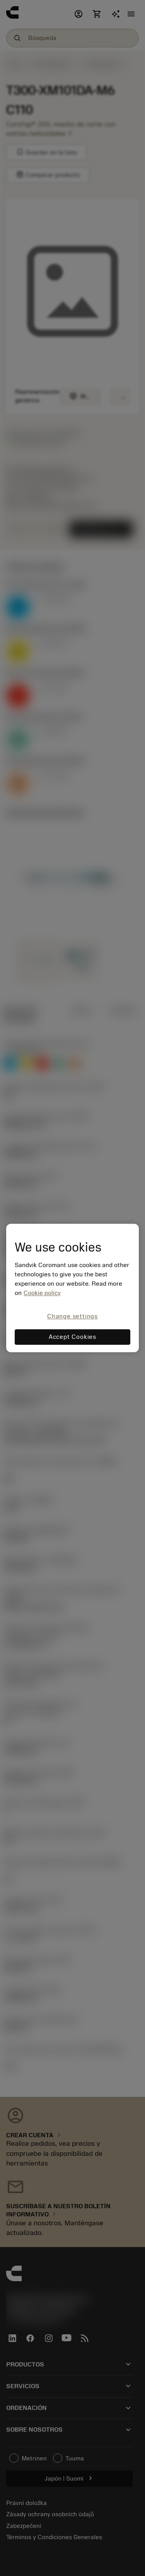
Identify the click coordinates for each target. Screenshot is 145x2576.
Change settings (72, 1316)
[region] (72, 1288)
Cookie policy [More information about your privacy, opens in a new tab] (42, 1293)
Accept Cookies (72, 1337)
